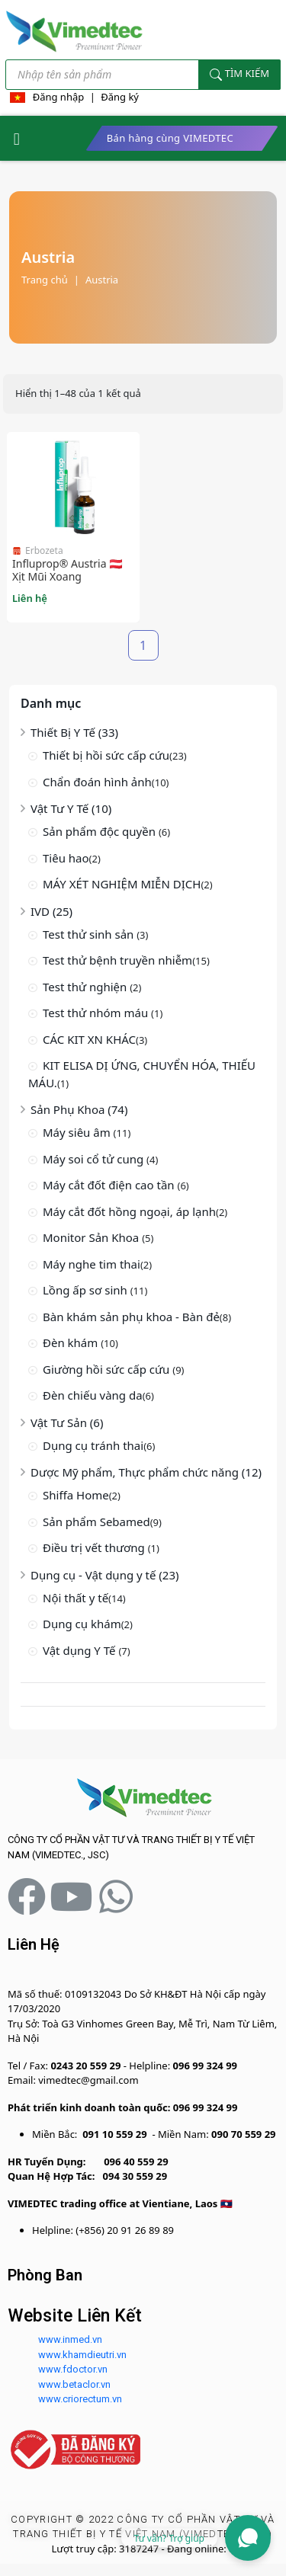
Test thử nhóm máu (97, 1012)
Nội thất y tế (75, 1597)
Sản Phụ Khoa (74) (79, 1109)
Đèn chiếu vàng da (93, 1395)
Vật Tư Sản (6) (67, 1422)
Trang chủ (44, 279)
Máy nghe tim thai (91, 1264)
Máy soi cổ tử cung (94, 1158)
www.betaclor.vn (74, 2384)
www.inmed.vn (70, 2339)
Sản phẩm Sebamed (96, 1521)
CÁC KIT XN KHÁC (89, 1039)
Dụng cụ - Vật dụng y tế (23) (105, 1574)
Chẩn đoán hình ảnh (97, 781)
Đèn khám (72, 1342)
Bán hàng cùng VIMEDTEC (170, 138)
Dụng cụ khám (82, 1623)
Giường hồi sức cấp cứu (107, 1369)
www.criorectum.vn (80, 2399)
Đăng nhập (59, 97)
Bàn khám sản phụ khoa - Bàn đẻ (131, 1316)
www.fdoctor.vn (73, 2369)
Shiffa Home (76, 1494)
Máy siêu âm (78, 1132)
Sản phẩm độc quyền (101, 831)
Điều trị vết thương (95, 1547)
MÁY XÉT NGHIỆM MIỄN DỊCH (122, 883)
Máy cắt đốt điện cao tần (110, 1184)
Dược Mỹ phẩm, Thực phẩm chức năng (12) (146, 1472)
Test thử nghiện (86, 986)
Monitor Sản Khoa (92, 1237)
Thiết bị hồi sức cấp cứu (106, 755)
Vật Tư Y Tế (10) (71, 808)
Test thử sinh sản (90, 934)
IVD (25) (51, 911)
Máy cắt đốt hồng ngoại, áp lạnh (129, 1211)
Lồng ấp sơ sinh (86, 1290)
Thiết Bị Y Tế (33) (74, 732)
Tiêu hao (66, 858)
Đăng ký (120, 97)
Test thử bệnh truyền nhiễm (117, 960)
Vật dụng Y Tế (80, 1650)
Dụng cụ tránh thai (93, 1445)
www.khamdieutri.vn (82, 2354)
